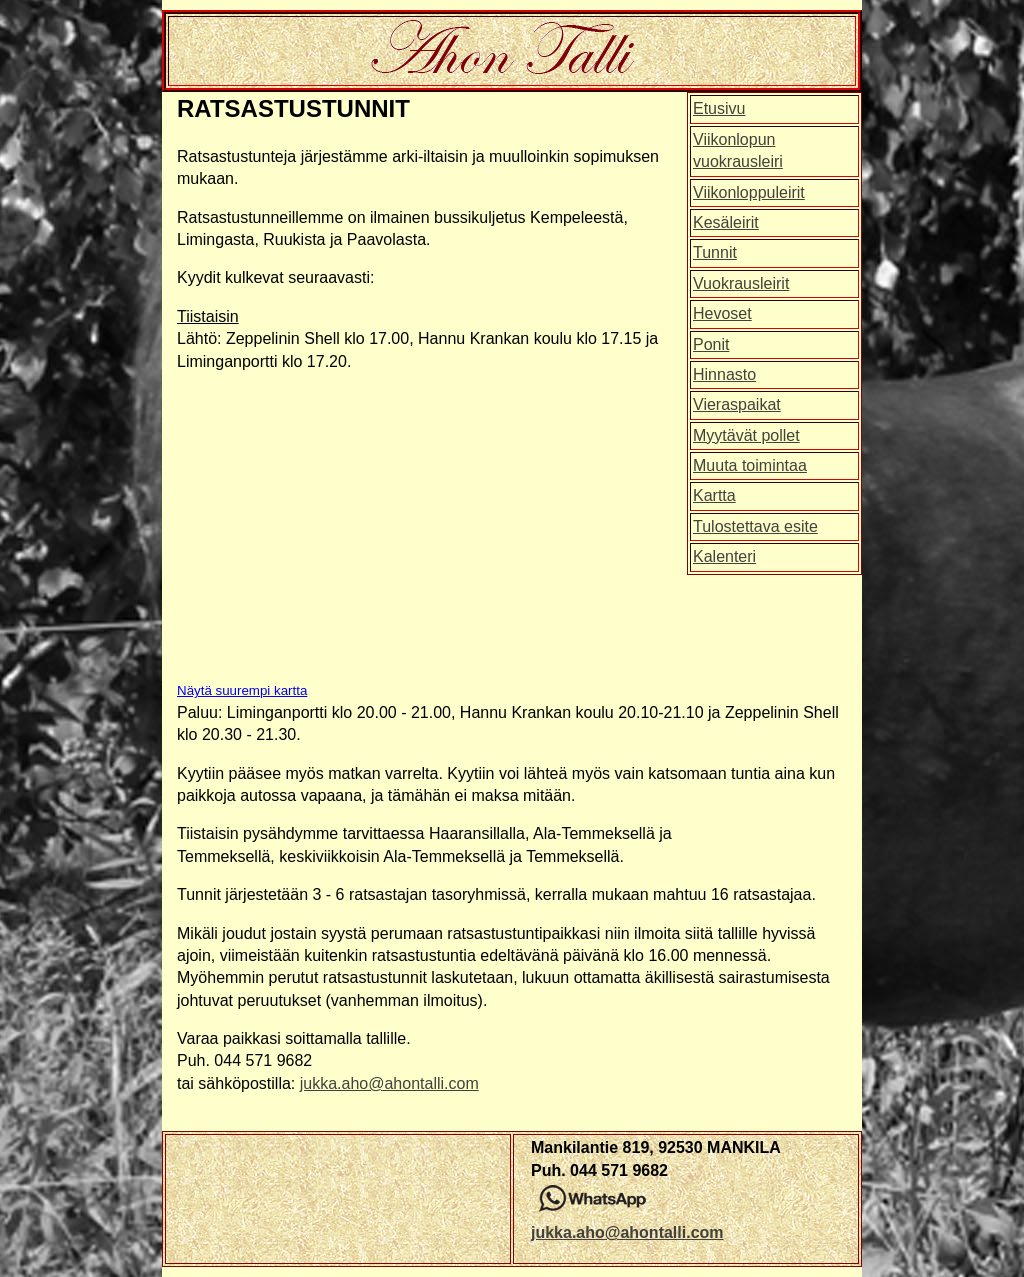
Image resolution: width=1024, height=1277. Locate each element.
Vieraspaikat (737, 404)
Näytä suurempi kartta (242, 690)
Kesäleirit (726, 222)
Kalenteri (724, 556)
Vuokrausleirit (741, 283)
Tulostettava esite (755, 526)
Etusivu (719, 108)
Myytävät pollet (746, 435)
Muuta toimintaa (750, 465)
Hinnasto (724, 374)
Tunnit (715, 252)
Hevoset (722, 313)
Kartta (714, 495)
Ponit (711, 344)
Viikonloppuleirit (749, 192)
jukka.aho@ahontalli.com (389, 1083)
